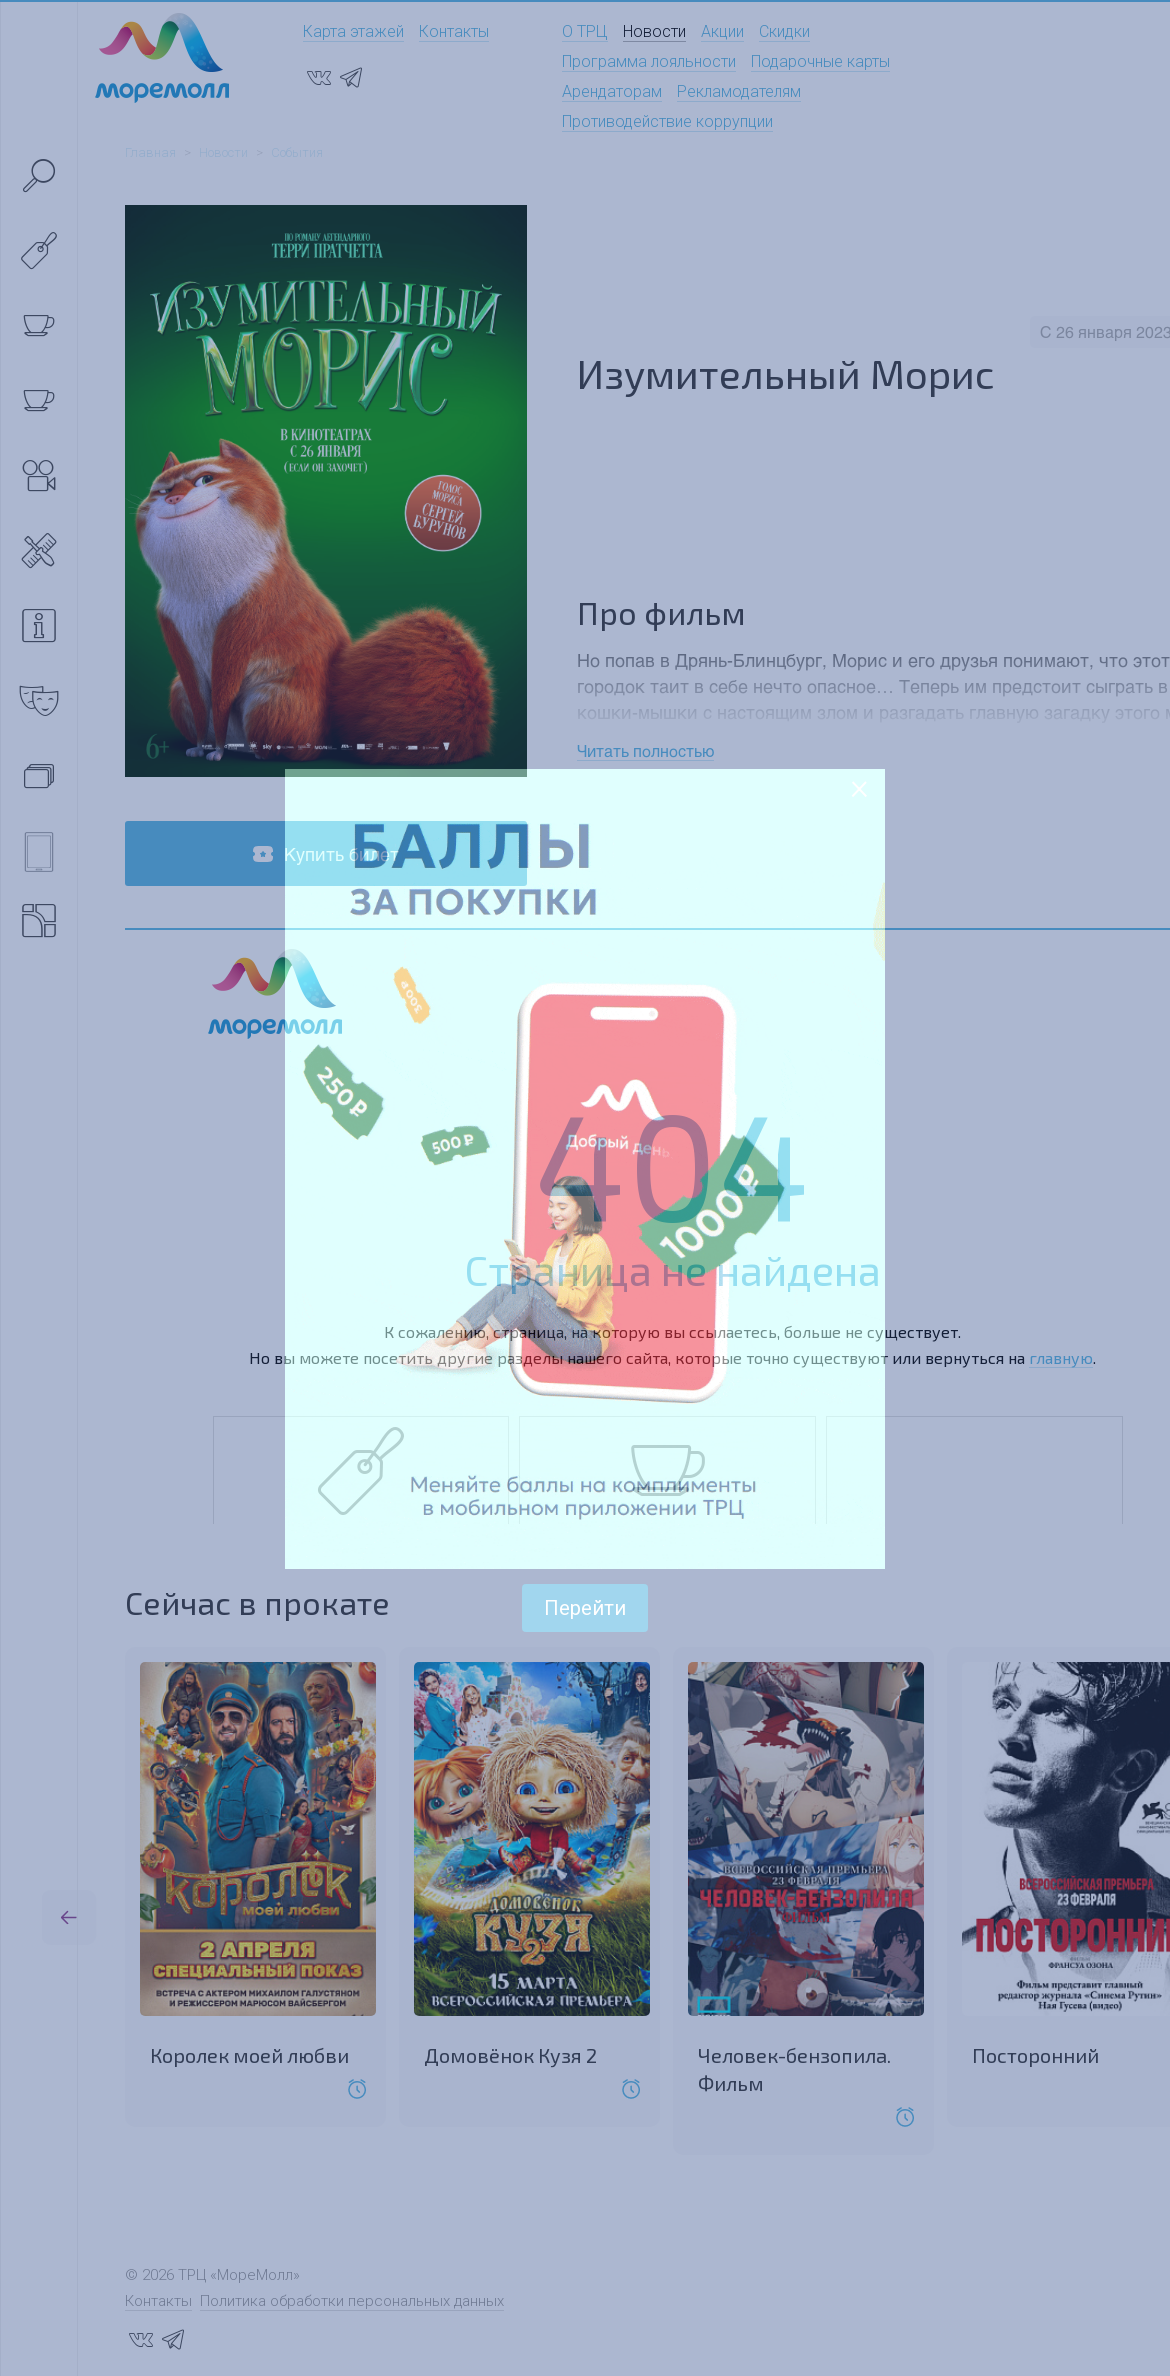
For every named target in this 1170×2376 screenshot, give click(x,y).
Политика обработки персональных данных (352, 2301)
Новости (654, 31)
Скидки (784, 31)
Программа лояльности (649, 61)
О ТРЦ (585, 31)
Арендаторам (612, 91)
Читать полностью (645, 750)
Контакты (454, 31)
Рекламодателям (739, 91)
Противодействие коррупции (667, 121)
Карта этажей (353, 31)
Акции (722, 31)
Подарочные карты (820, 61)
